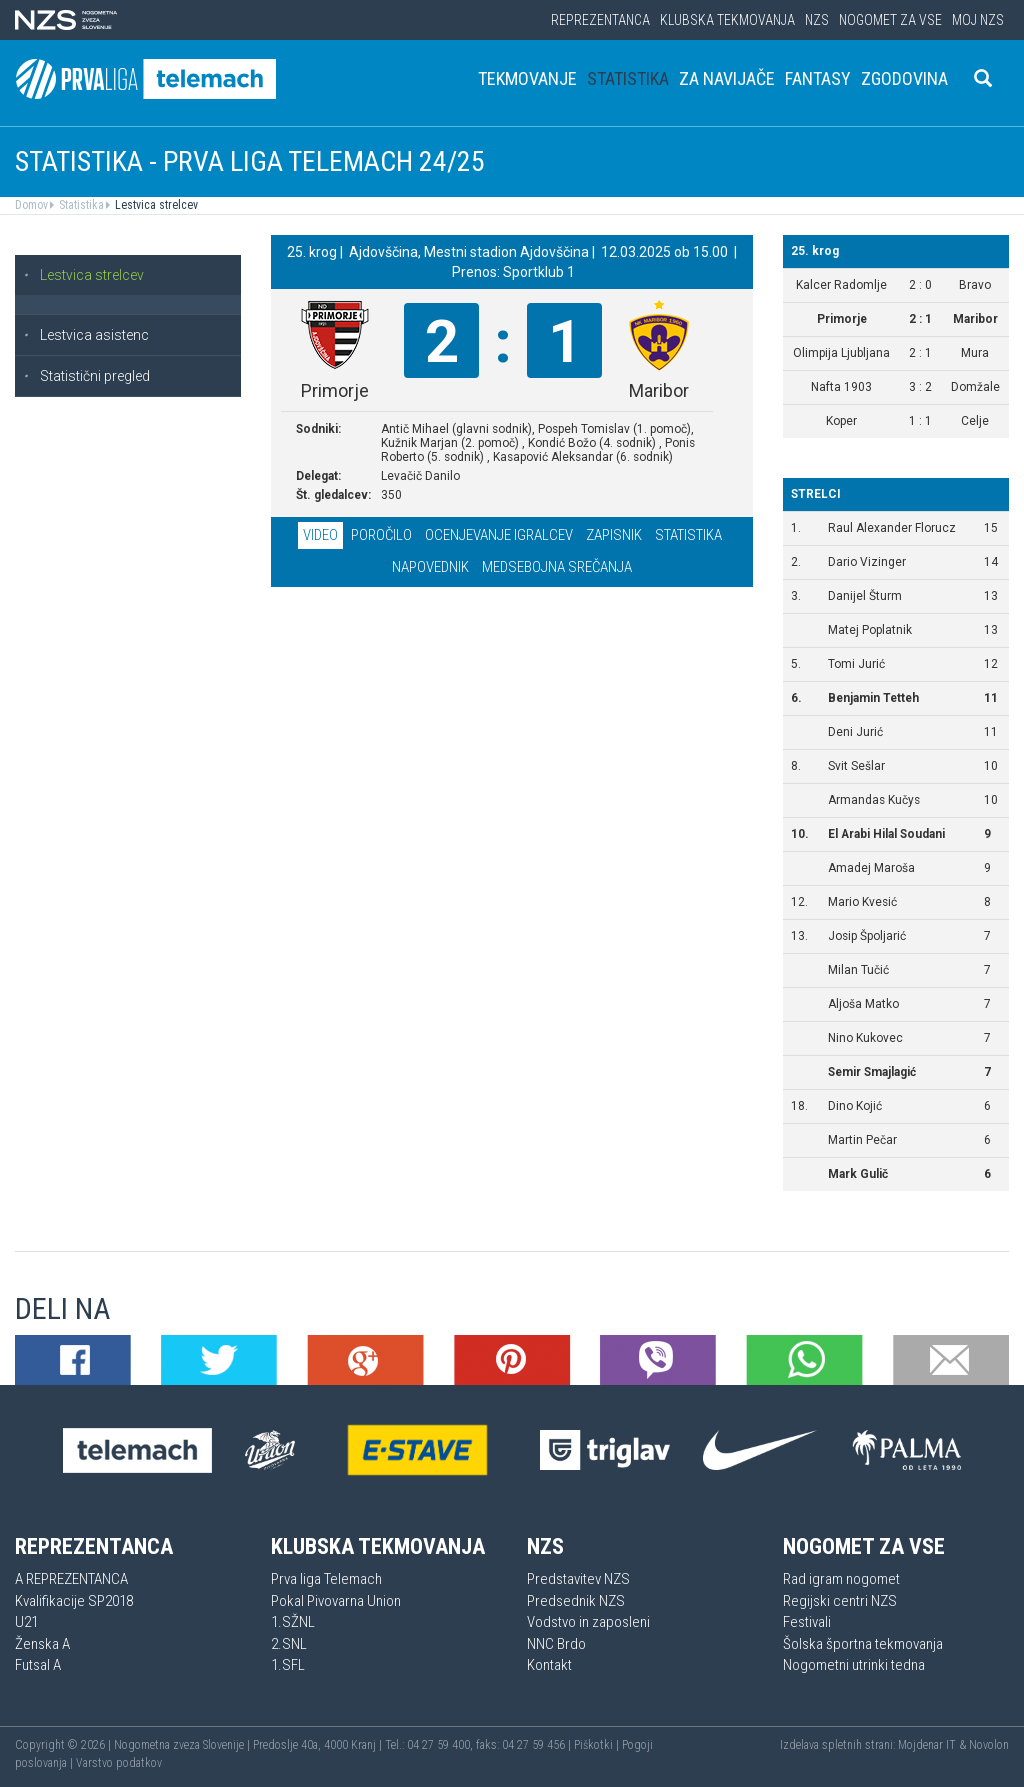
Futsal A (38, 1665)
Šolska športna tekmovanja (863, 1644)
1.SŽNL (293, 1622)
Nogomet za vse (890, 20)
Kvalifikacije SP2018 (74, 1601)
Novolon (989, 1745)
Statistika (628, 78)
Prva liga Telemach (326, 1579)
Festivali (807, 1622)
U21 (26, 1622)
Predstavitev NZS (578, 1579)
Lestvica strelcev (155, 205)
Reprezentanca (600, 20)
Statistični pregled (86, 376)
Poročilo (381, 535)
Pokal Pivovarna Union (336, 1601)
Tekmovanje (527, 78)
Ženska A (42, 1644)
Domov (31, 205)
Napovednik (430, 567)
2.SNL (289, 1644)
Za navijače (727, 78)
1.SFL (288, 1665)
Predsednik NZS (576, 1601)
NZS (817, 20)
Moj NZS (978, 20)
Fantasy (818, 78)
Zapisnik (614, 535)
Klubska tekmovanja (727, 20)
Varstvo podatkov (119, 1763)
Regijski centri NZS (840, 1601)
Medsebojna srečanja (557, 567)
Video (320, 535)
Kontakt (549, 1665)
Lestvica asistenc (86, 335)
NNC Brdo (556, 1644)
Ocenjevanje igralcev (499, 535)
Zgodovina (904, 78)
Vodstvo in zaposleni (588, 1622)
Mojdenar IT (927, 1745)
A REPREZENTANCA (71, 1579)
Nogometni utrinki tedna (854, 1665)
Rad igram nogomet (841, 1579)
